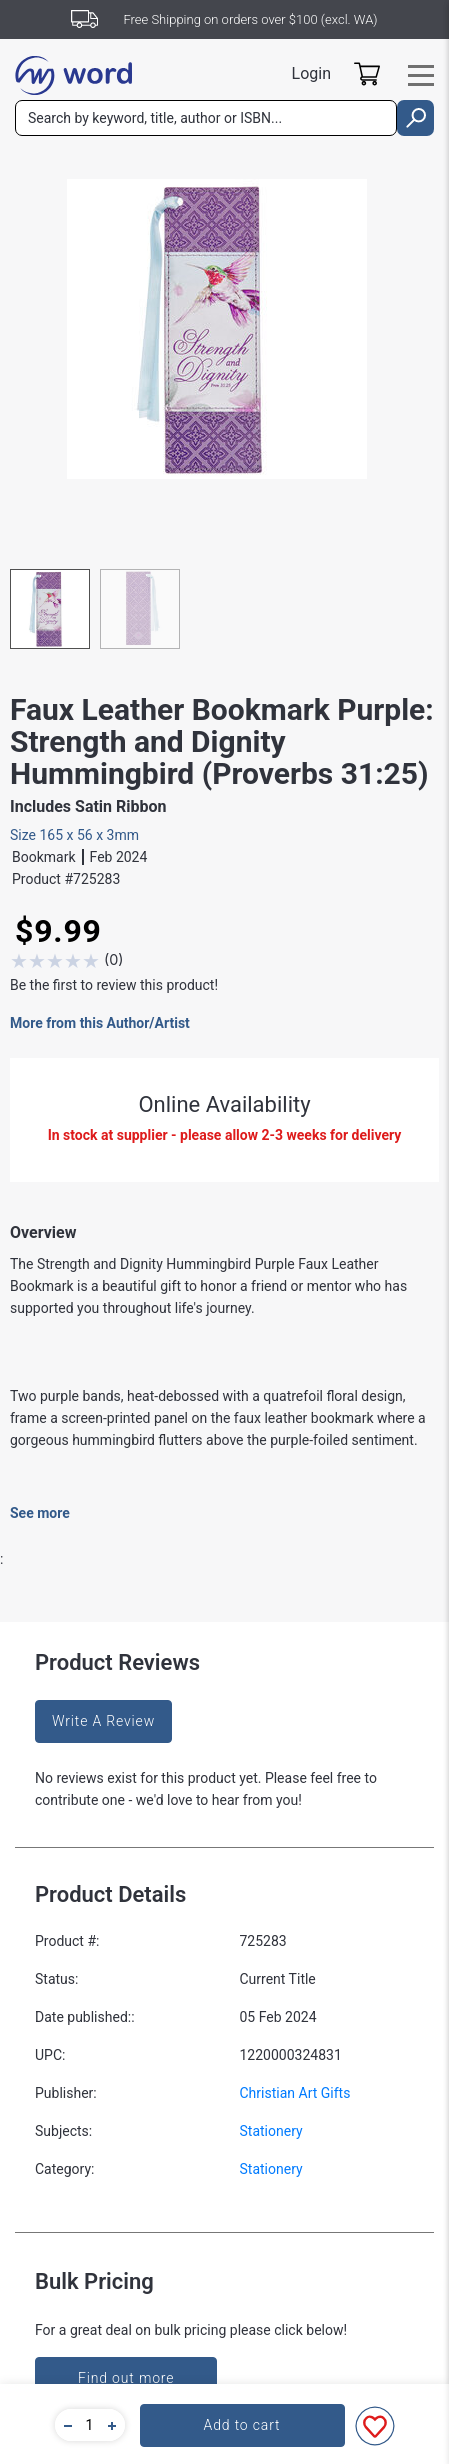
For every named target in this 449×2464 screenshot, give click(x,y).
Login (311, 73)
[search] (415, 118)
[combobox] (206, 118)
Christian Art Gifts (295, 2093)
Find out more (126, 2378)
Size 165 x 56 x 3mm (74, 835)
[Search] (206, 118)
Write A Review (103, 1721)
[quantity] (90, 2425)
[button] (65, 2425)
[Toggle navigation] (421, 75)
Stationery (271, 2131)
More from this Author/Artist (100, 1023)
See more (40, 1513)
